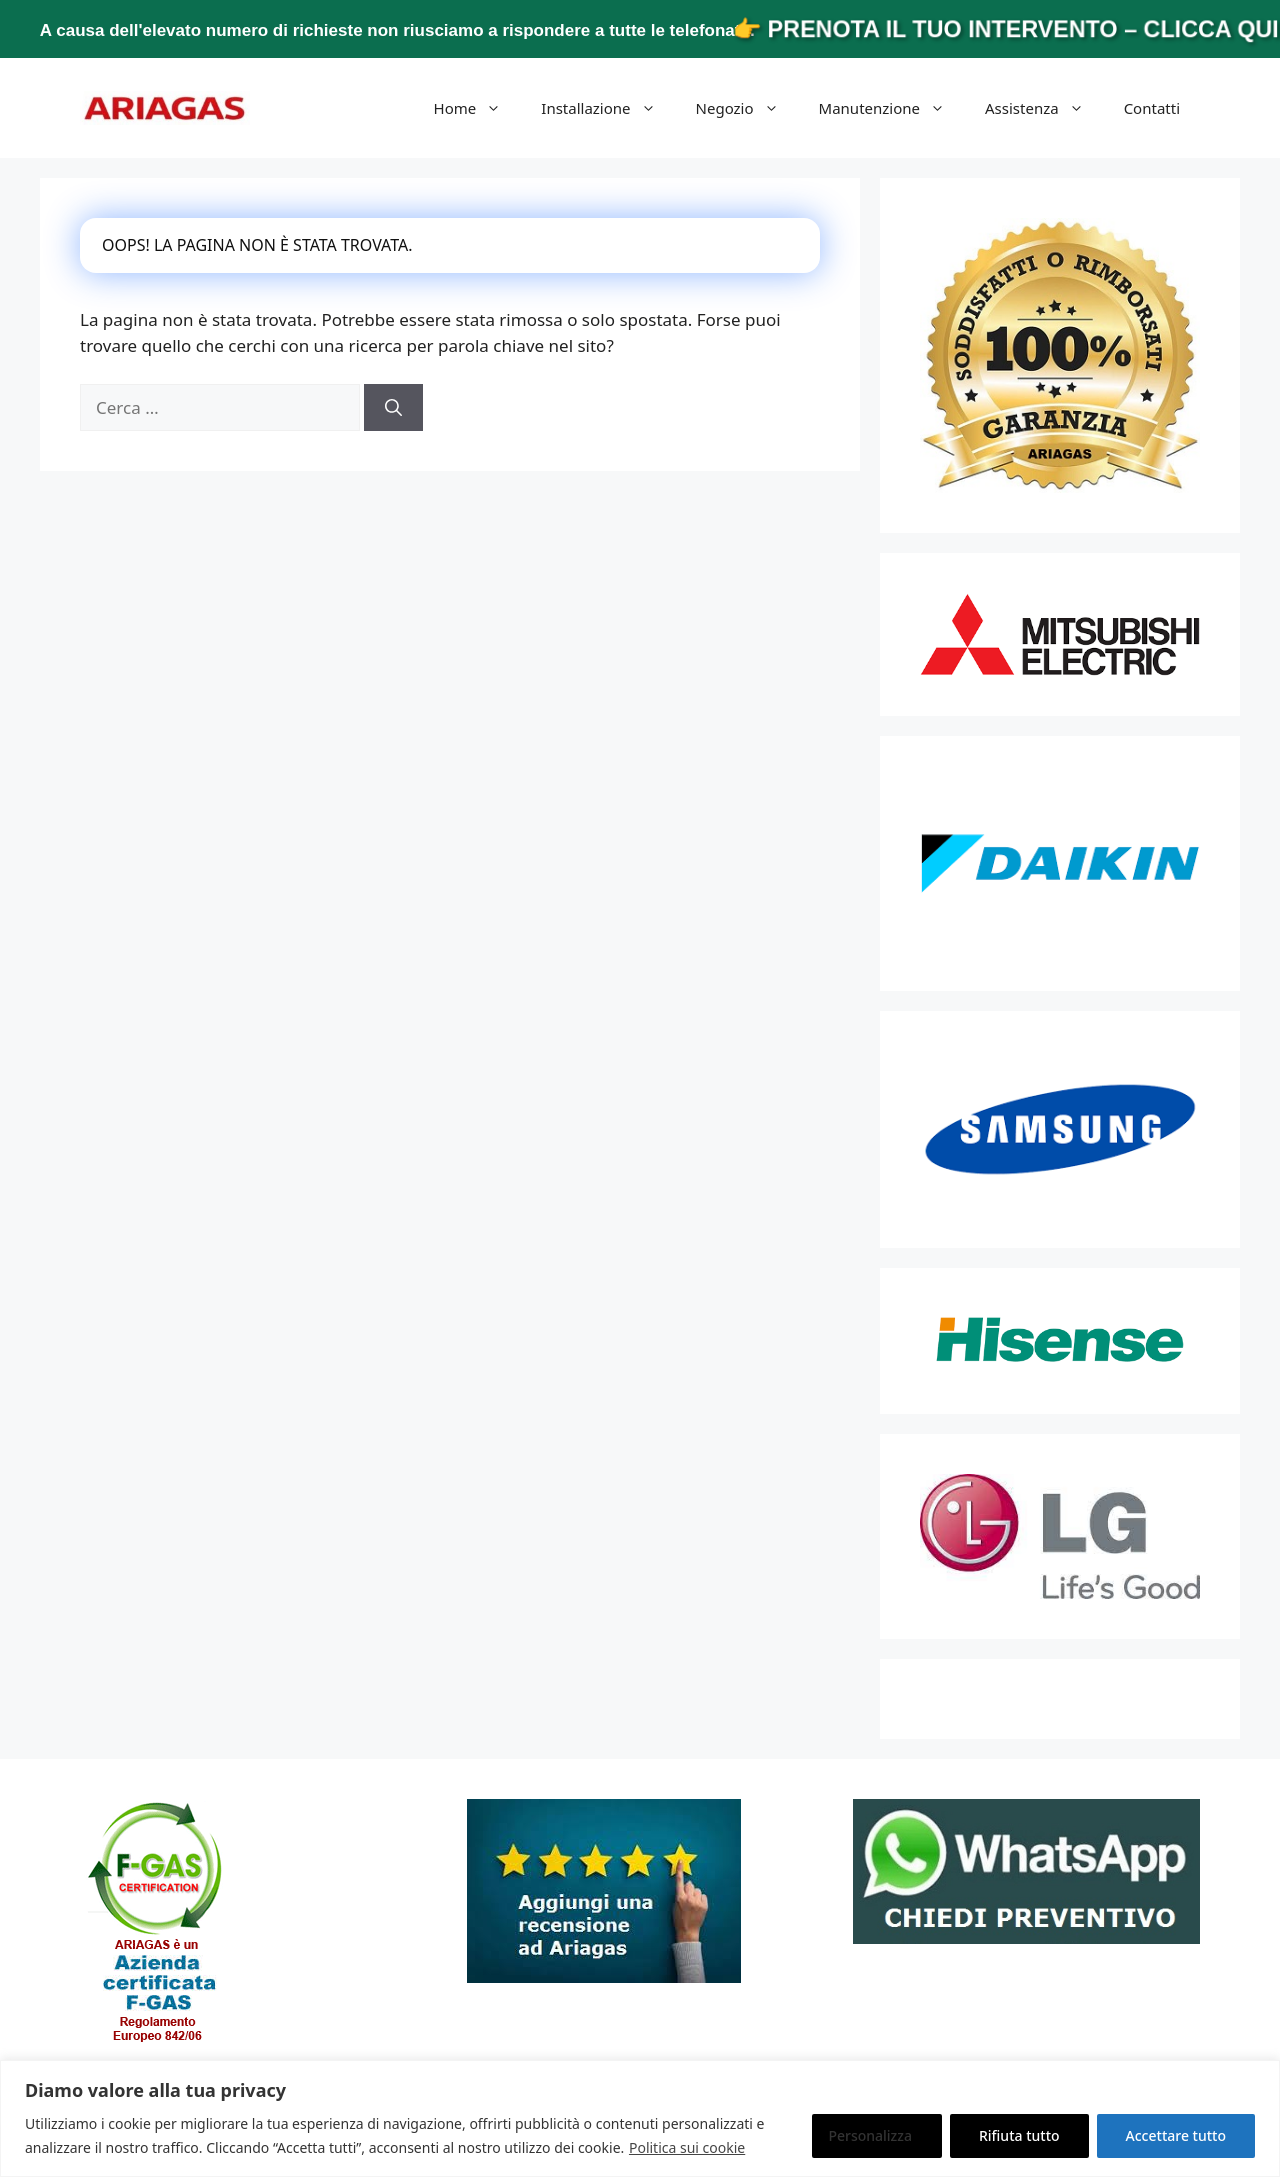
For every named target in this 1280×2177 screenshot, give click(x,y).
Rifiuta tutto (1019, 2135)
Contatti (1152, 108)
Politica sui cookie (687, 2147)
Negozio (747, 108)
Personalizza (870, 2135)
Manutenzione (892, 108)
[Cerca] (393, 408)
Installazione (608, 108)
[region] (640, 2118)
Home (478, 108)
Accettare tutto (1176, 2135)
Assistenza (1044, 108)
